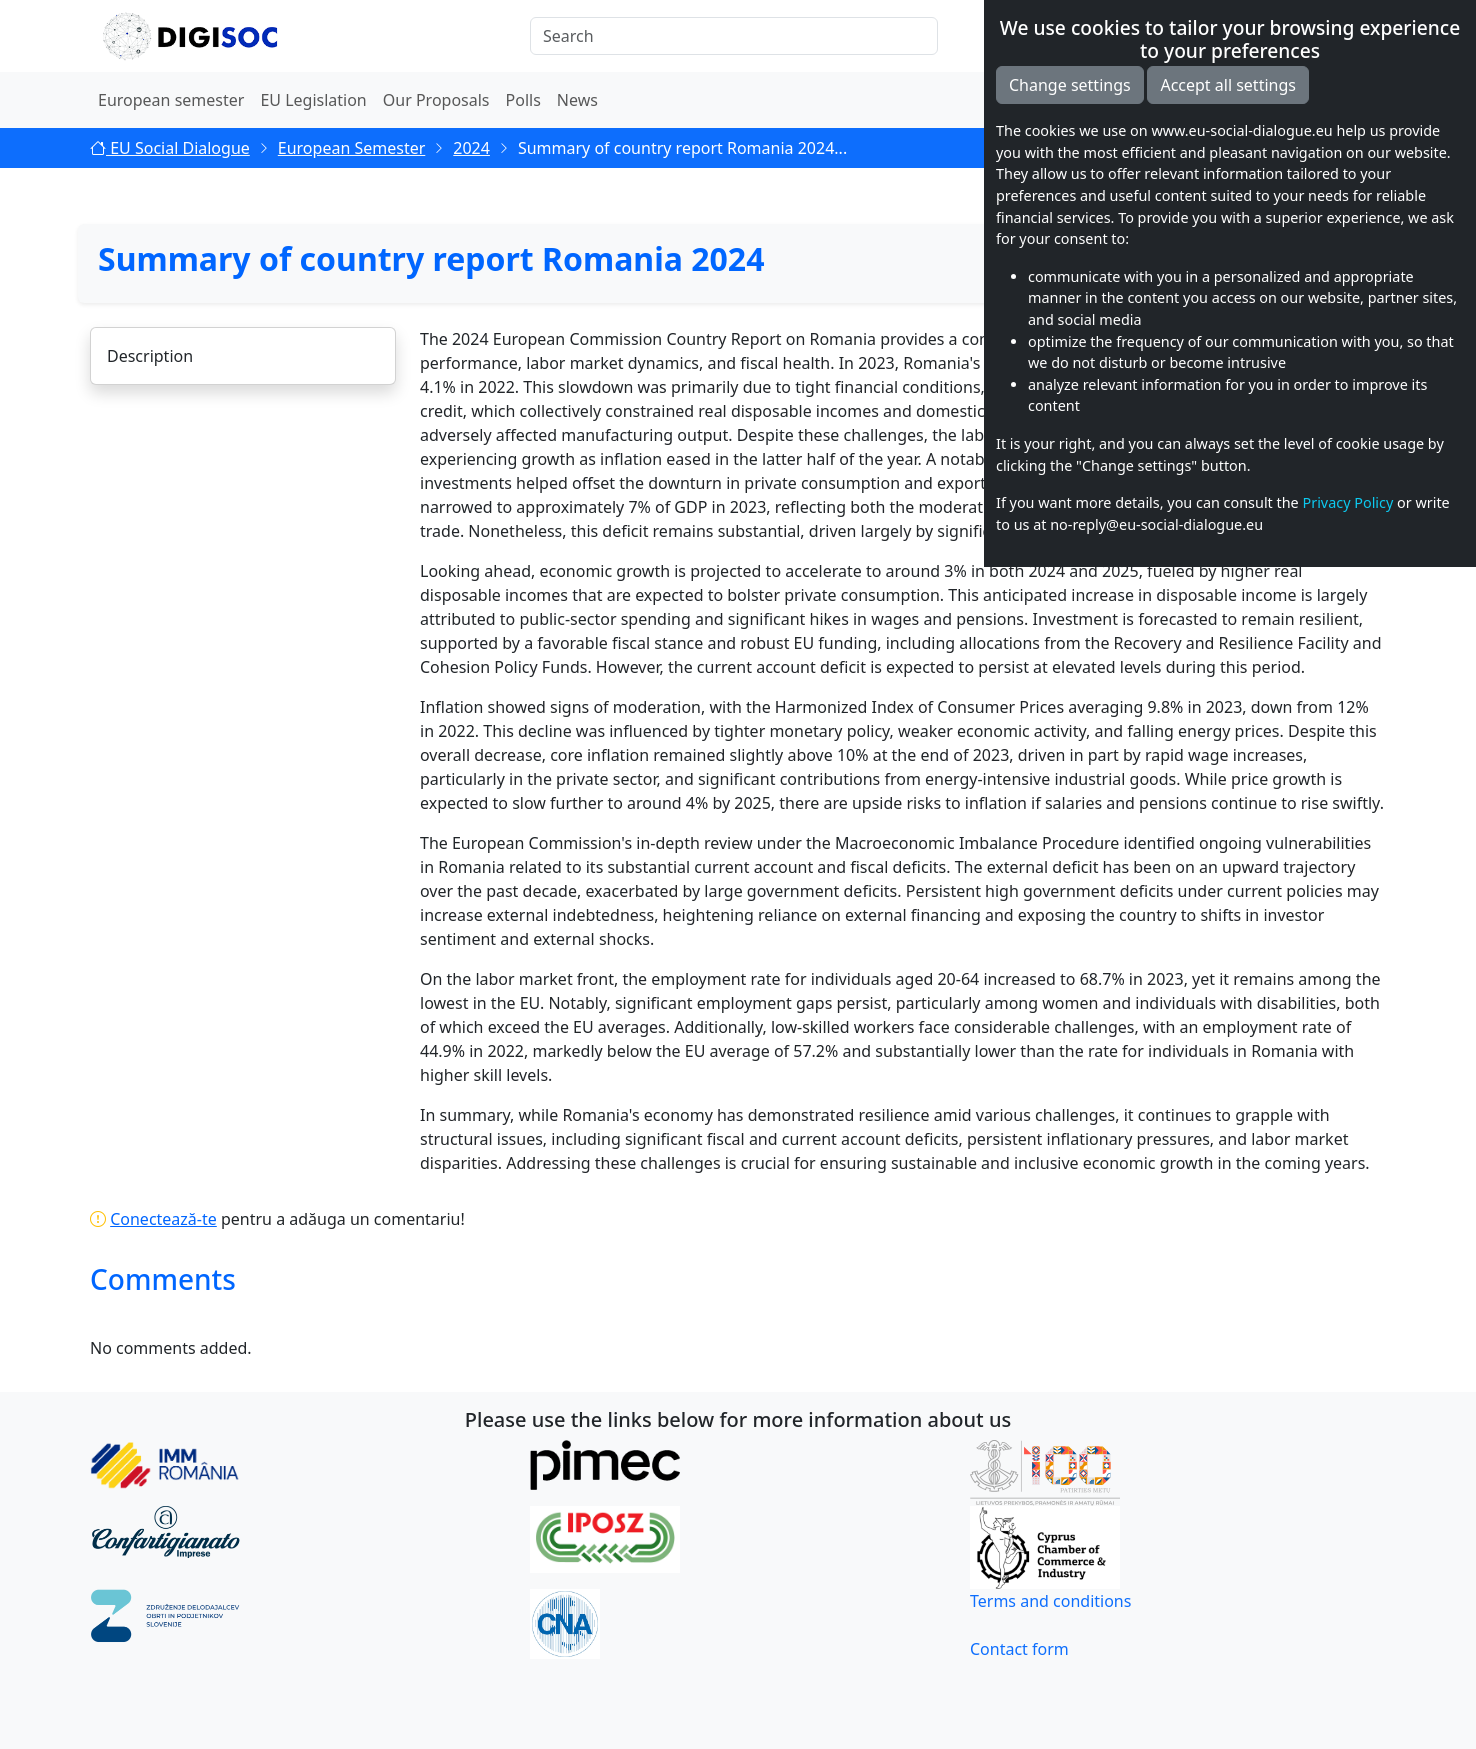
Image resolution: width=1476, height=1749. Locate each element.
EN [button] (1308, 36)
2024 (471, 148)
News (577, 100)
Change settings (1070, 1267)
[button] (1370, 36)
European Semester (352, 148)
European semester (171, 100)
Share (1340, 196)
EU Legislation (313, 100)
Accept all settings (1228, 1267)
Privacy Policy (1347, 1684)
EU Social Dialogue (170, 148)
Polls (523, 100)
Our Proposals (436, 100)
